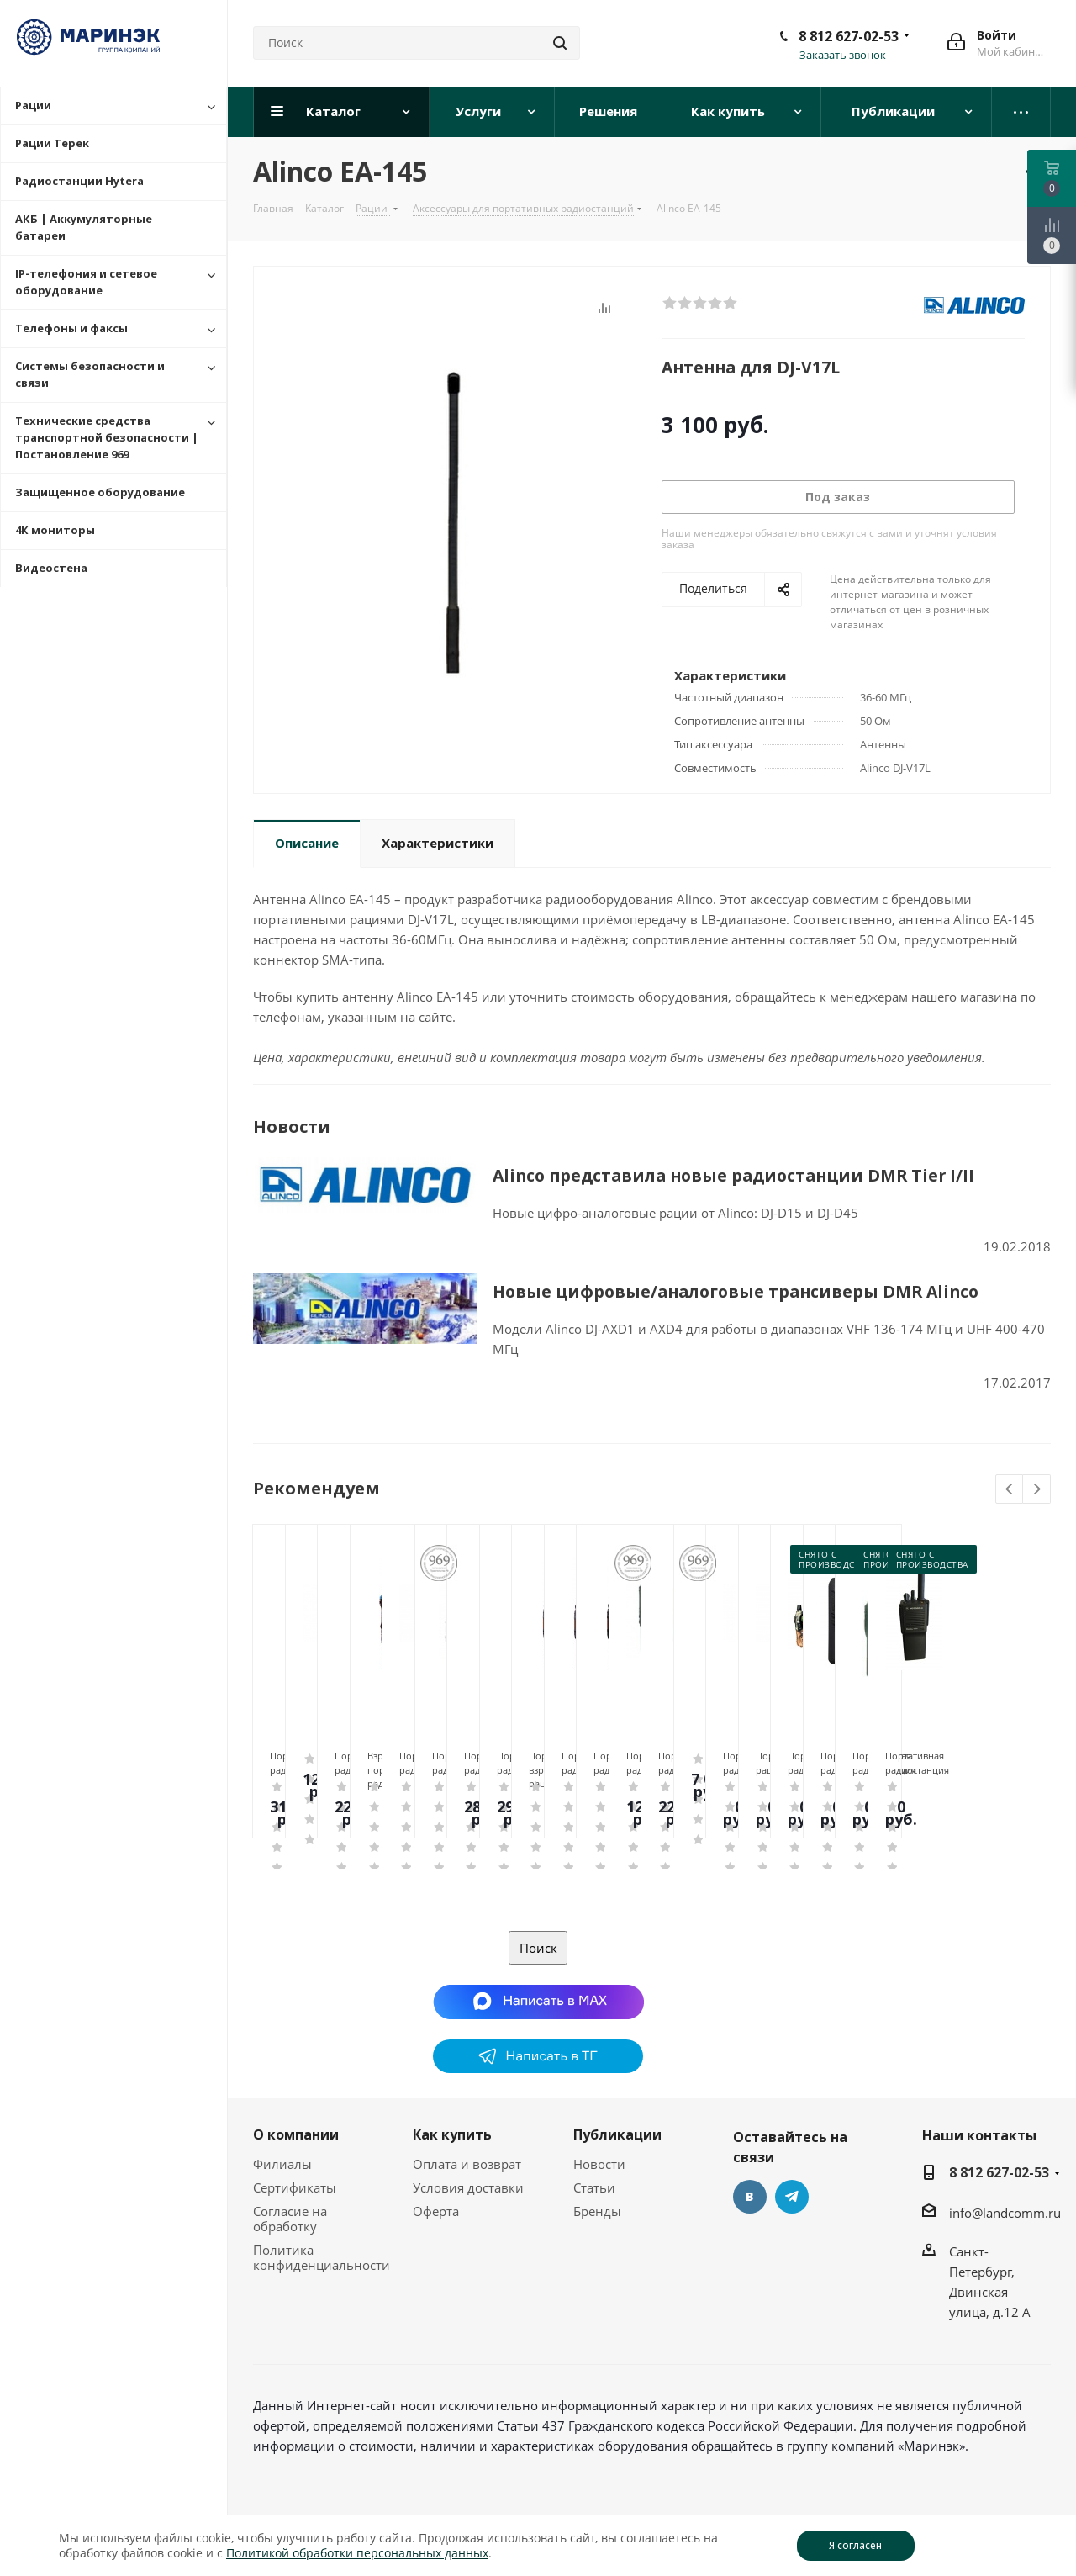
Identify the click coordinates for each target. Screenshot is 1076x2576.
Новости (599, 2163)
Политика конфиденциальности (321, 2257)
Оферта (436, 2211)
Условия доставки (468, 2187)
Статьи (594, 2187)
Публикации (617, 2134)
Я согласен (855, 2545)
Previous (1010, 1490)
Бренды (597, 2211)
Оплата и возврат (467, 2163)
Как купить (452, 2134)
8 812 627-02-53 (849, 36)
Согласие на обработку (290, 2219)
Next (1037, 1490)
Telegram (792, 2197)
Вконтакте (750, 2197)
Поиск (538, 1947)
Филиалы (282, 2163)
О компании (296, 2134)
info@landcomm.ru (1005, 2212)
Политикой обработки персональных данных (357, 2553)
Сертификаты (294, 2187)
